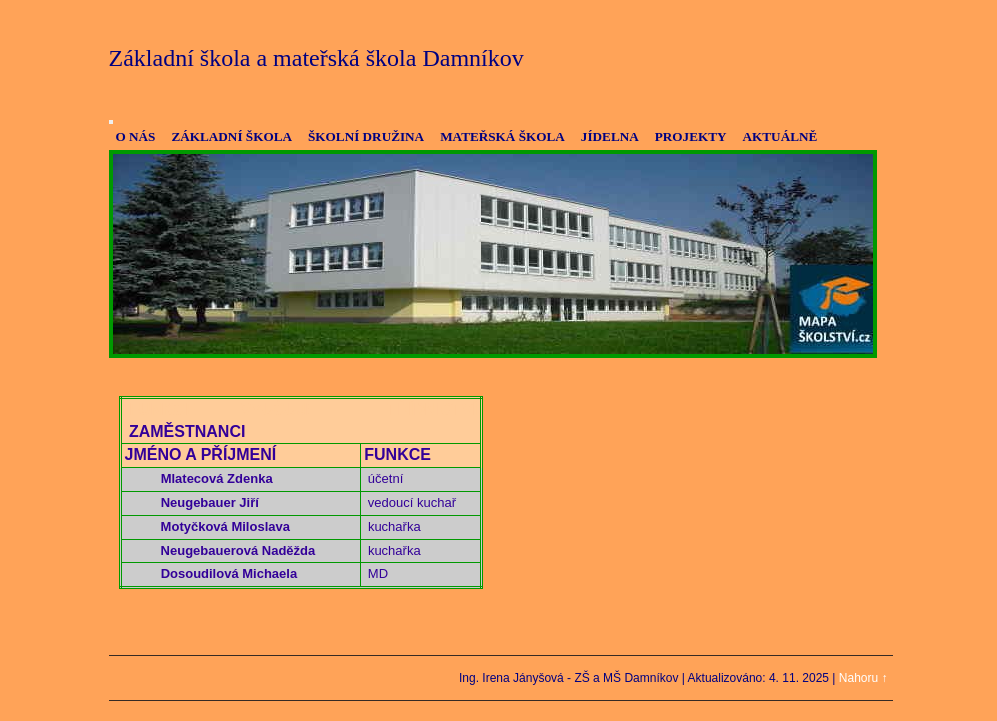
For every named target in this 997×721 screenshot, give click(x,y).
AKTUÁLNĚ (780, 136)
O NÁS (136, 136)
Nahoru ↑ (863, 678)
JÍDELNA (610, 136)
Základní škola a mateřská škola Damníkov (316, 58)
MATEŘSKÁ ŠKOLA (502, 136)
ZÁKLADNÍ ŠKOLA (231, 136)
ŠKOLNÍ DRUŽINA (366, 136)
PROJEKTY (691, 136)
